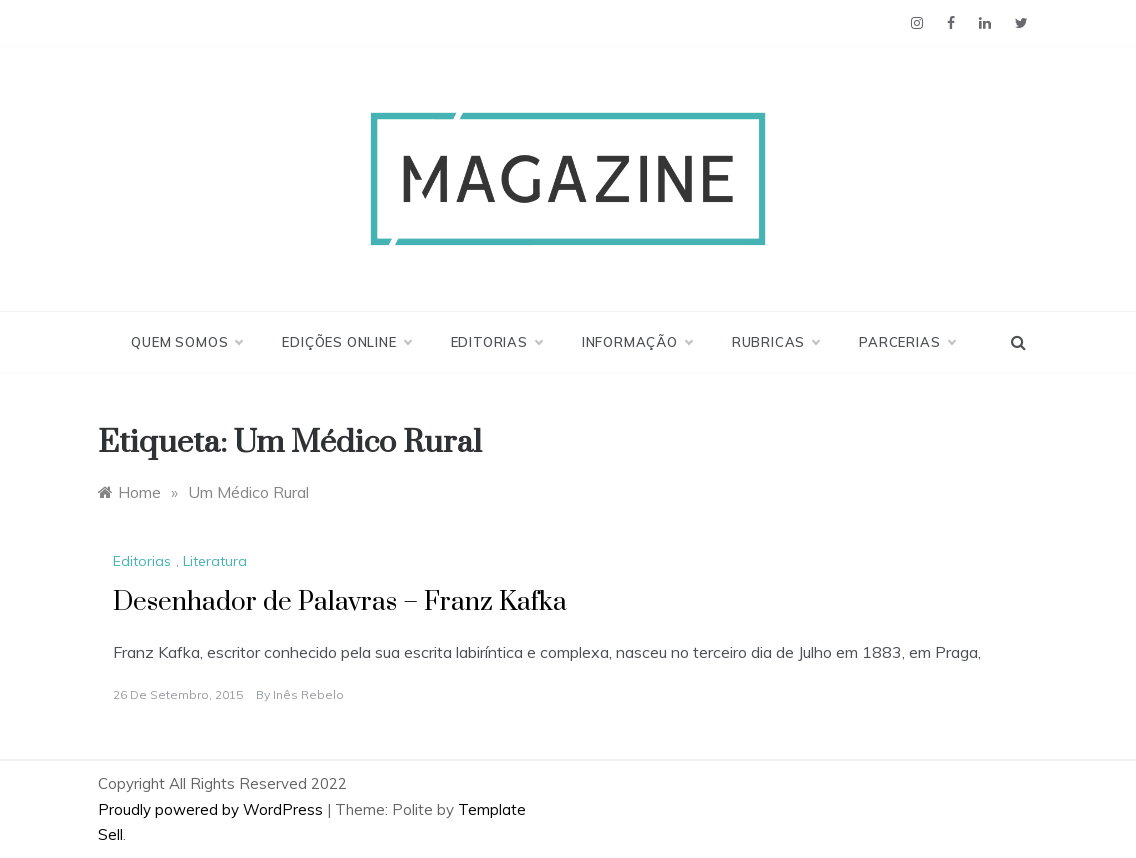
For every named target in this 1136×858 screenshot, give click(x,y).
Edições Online (346, 342)
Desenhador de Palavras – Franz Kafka (340, 602)
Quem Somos (186, 342)
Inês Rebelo (308, 694)
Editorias (496, 342)
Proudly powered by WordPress (212, 809)
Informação (637, 342)
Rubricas (775, 342)
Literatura (215, 561)
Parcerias (906, 342)
